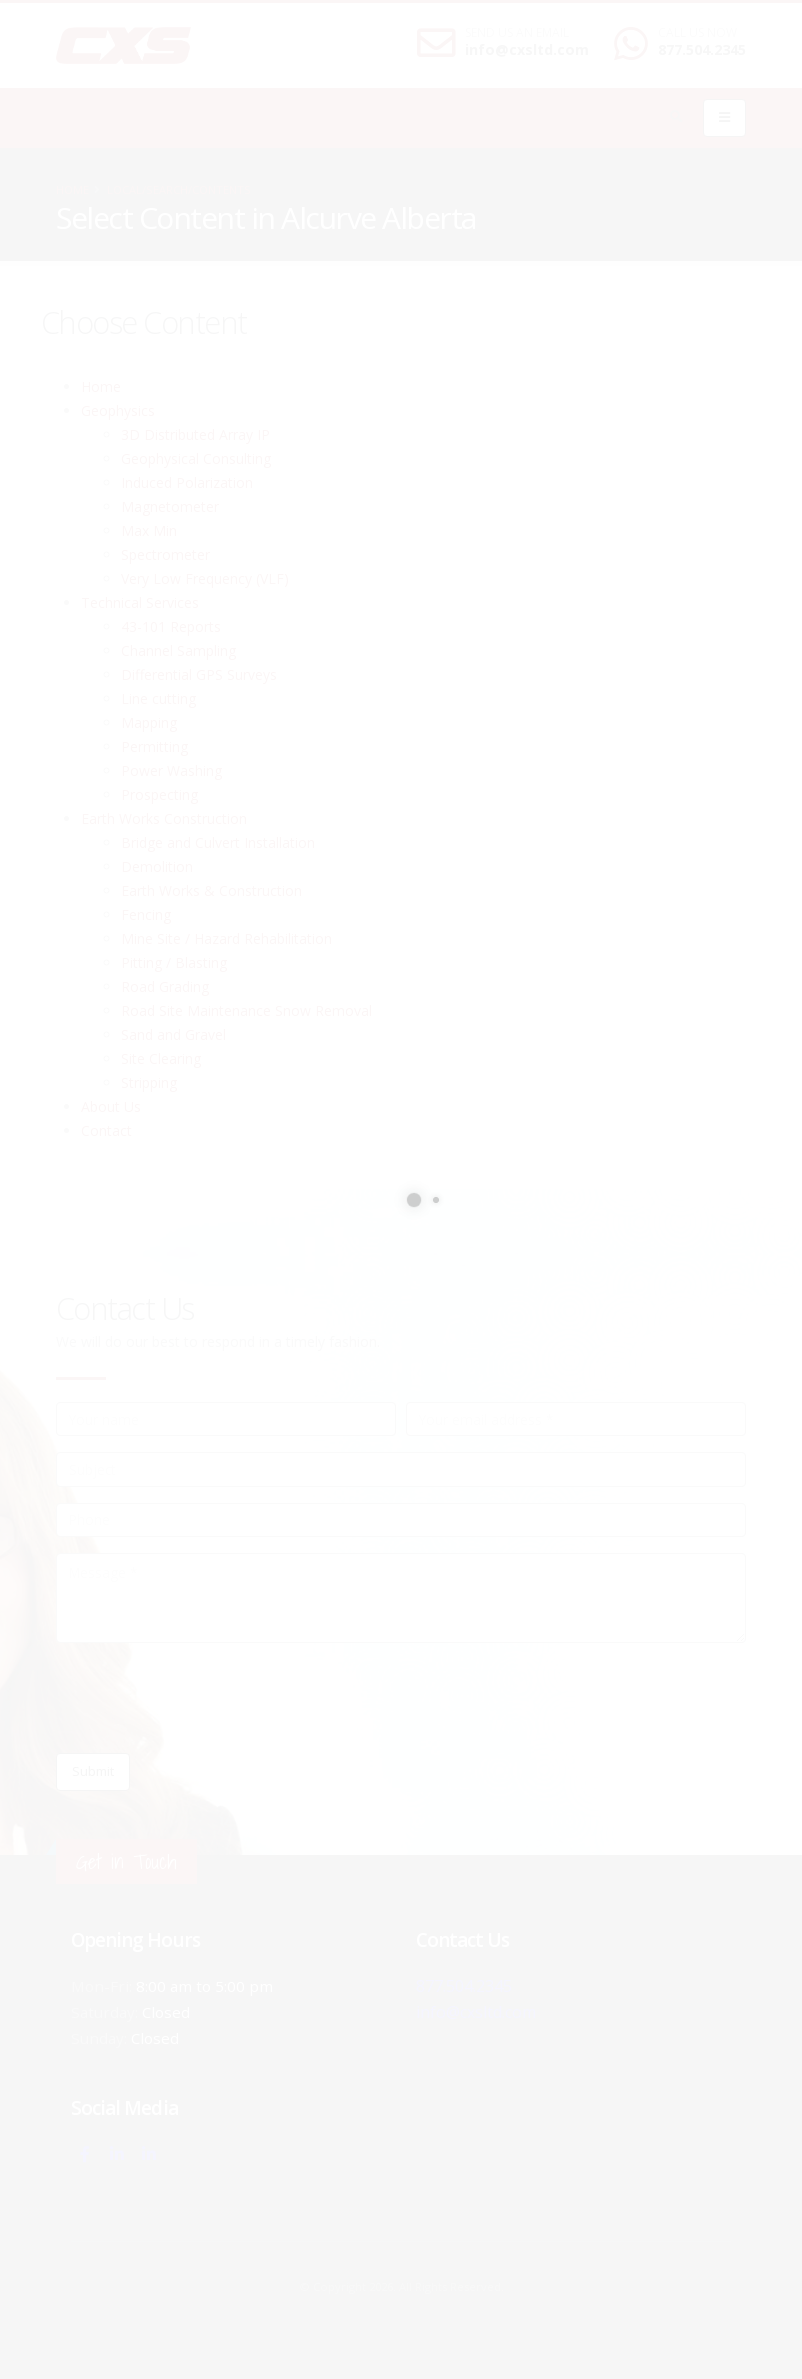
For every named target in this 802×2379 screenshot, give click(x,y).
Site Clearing (161, 1058)
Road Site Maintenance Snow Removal (246, 1010)
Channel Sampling (178, 650)
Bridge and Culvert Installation (218, 842)
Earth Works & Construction (211, 890)
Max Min (149, 530)
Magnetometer (170, 506)
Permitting (154, 746)
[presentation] (208, 1698)
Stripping (149, 1082)
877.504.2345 (702, 49)
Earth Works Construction (164, 818)
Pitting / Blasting (174, 962)
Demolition (157, 866)
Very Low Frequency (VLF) (205, 578)
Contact (106, 1130)
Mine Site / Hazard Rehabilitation (226, 938)
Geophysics (118, 410)
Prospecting (159, 794)
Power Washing (171, 770)
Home (72, 189)
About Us (111, 1106)
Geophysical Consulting (196, 458)
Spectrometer (165, 554)
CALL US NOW (697, 33)
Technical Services (140, 602)
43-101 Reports (171, 626)
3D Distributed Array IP (195, 434)
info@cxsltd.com (527, 49)
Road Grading (165, 986)
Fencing (146, 914)
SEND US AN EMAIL (517, 33)
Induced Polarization (187, 482)
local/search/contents (179, 189)
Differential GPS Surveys (199, 674)
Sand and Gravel (173, 1034)
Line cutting (158, 698)
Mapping (149, 722)
